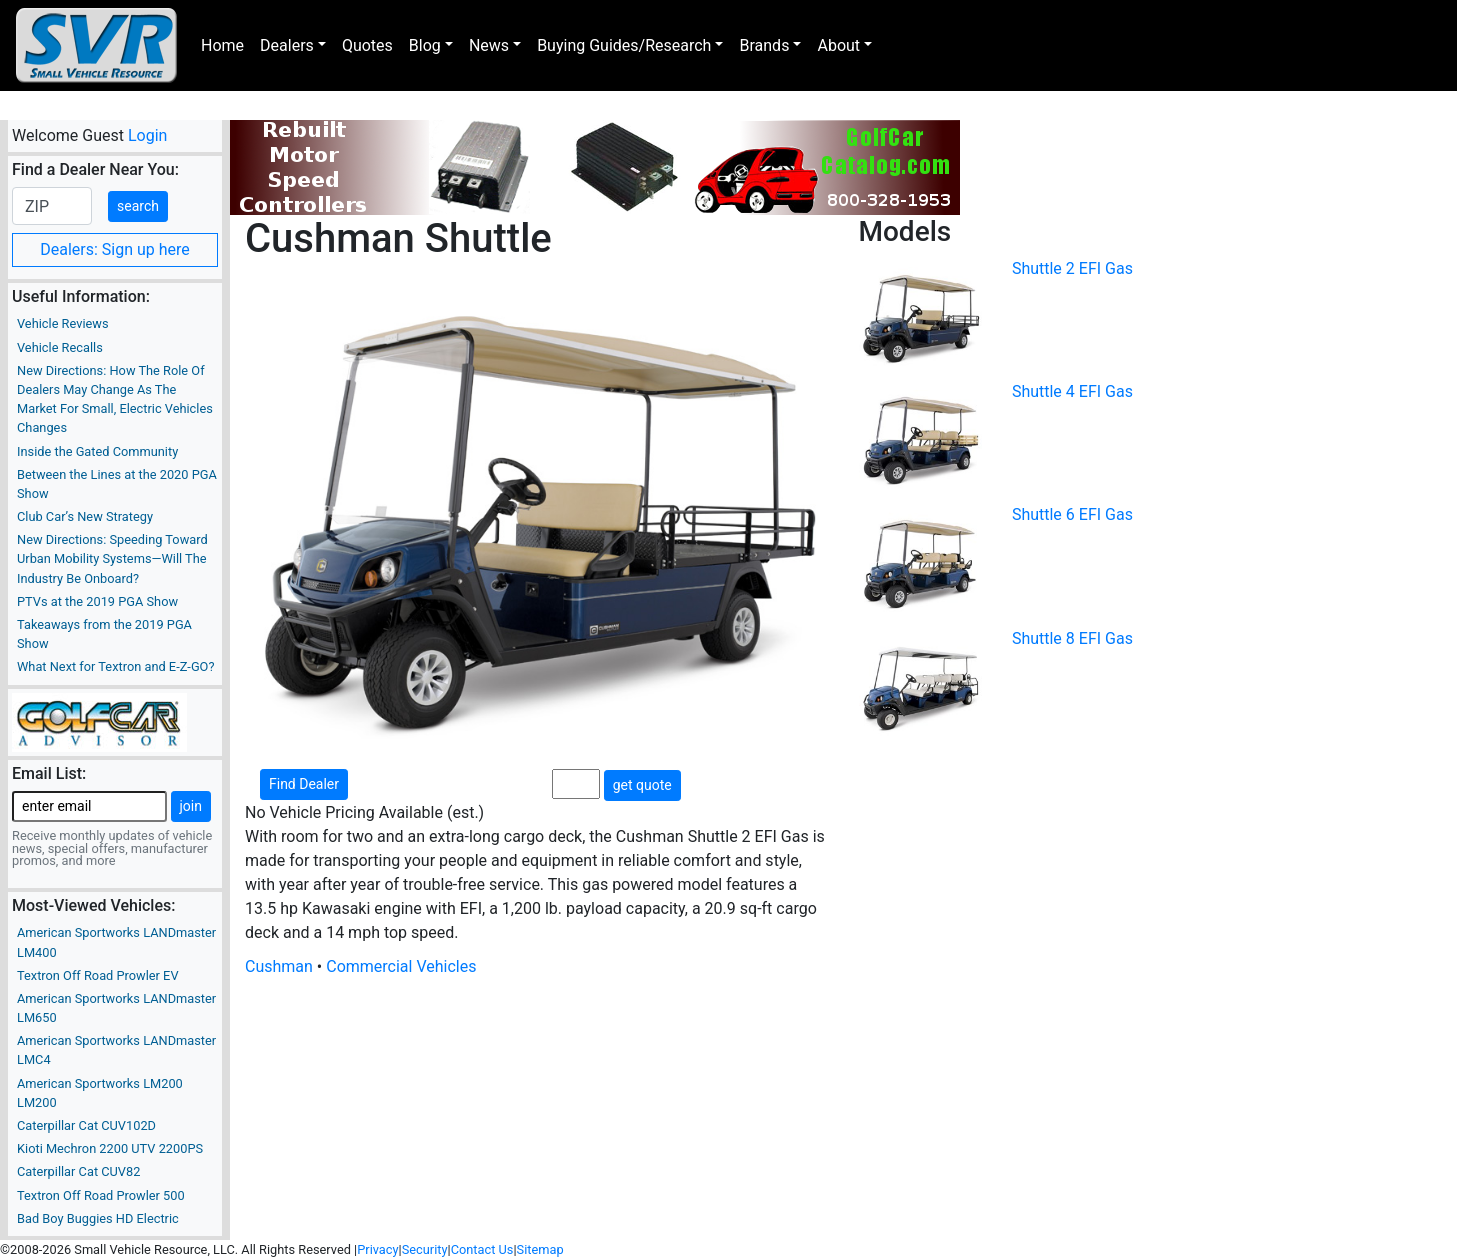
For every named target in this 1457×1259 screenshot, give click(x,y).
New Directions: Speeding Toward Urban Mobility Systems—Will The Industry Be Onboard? (112, 558)
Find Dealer (304, 784)
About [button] (838, 45)
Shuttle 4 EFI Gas (1072, 391)
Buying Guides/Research (624, 45)
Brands (764, 45)
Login (147, 135)
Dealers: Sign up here (115, 249)
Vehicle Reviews (63, 323)
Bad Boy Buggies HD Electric (98, 1218)
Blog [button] (425, 45)
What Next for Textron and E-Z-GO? (115, 666)
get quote (642, 785)
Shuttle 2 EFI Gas (1072, 268)
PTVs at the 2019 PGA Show (97, 601)
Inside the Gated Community (97, 451)
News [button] (489, 45)
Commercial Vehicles (401, 966)
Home (222, 45)
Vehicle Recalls (60, 347)
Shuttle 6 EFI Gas (1072, 514)
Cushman (279, 966)
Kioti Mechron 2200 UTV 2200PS (110, 1148)
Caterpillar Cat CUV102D (86, 1125)
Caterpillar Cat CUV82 (78, 1171)
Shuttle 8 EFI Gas (1072, 638)
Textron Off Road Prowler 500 (101, 1195)
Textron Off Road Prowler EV (98, 975)
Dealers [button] (287, 45)
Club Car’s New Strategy (85, 516)
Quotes (367, 45)
